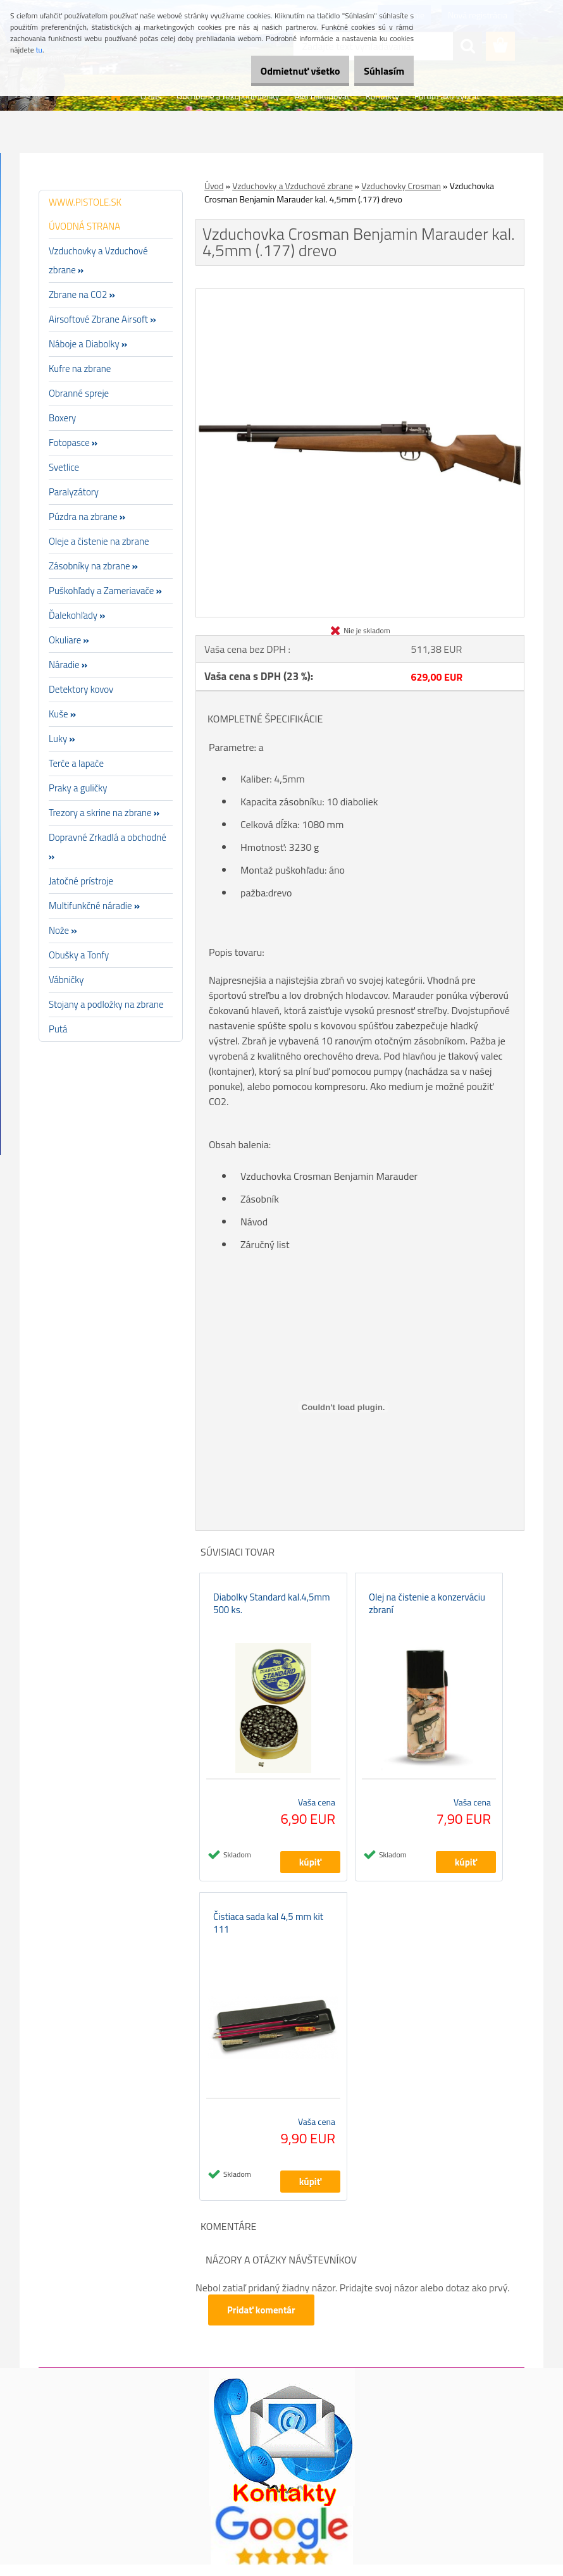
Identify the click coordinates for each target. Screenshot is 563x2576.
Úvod (213, 185)
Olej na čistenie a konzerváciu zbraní (427, 1609)
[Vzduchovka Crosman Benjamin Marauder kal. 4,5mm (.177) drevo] (360, 294)
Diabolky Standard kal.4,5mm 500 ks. (271, 1609)
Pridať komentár (262, 2321)
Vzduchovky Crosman (401, 185)
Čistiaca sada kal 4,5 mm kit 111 (268, 1934)
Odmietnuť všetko (281, 70)
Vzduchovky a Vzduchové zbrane (292, 185)
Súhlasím (377, 70)
